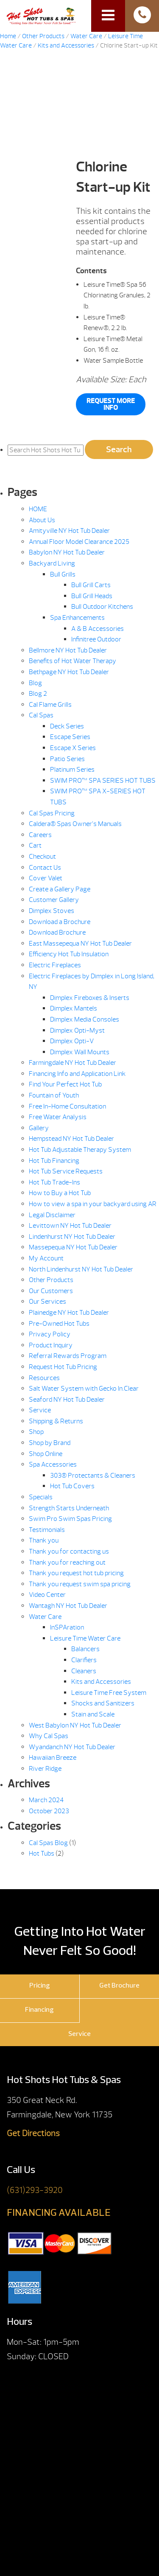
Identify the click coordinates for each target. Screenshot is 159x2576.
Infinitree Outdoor (96, 639)
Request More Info (110, 404)
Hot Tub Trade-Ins (54, 1182)
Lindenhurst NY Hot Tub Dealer (72, 1236)
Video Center (47, 1594)
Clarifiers (84, 1660)
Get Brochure (119, 1985)
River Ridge (45, 1768)
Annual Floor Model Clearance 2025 (79, 542)
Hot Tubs (41, 1853)
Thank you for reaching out (67, 1562)
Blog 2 (38, 693)
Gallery (39, 1128)
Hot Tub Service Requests (66, 1171)
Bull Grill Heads (91, 596)
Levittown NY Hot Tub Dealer (70, 1225)
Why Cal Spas (48, 1736)
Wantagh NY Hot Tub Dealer (68, 1606)
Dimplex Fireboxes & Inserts (89, 998)
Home (8, 36)
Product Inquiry (51, 1345)
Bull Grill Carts (91, 585)
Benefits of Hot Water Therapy (72, 661)
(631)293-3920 (35, 2190)
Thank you (44, 1540)
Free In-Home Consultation (67, 1106)
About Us (42, 520)
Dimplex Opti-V (72, 1041)
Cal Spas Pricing (52, 813)
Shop (36, 1432)
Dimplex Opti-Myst (77, 1030)
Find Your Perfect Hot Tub (65, 1084)
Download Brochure (57, 932)
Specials (41, 1497)
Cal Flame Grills (50, 704)
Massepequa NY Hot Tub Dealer (73, 1247)
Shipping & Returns (56, 1421)
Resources (44, 1378)
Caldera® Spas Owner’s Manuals (75, 824)
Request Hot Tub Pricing (63, 1367)
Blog (35, 683)
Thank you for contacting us (69, 1551)
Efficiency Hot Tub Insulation (69, 954)
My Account (46, 1258)
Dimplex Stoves (51, 911)
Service (40, 1410)
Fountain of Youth (54, 1095)
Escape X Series (73, 748)
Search (119, 449)
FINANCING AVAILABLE (59, 2213)
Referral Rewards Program (67, 1356)
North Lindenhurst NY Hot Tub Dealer (81, 1269)
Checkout (42, 856)
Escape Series (70, 737)
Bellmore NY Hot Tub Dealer (68, 650)
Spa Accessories (53, 1464)
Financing (39, 2010)
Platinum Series (72, 769)
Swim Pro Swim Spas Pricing (70, 1519)
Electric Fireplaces (55, 965)
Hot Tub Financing (54, 1160)
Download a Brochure (59, 922)
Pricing (39, 1985)
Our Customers (51, 1291)
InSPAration (67, 1627)
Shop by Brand (49, 1443)
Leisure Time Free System (108, 1692)
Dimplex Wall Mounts (79, 1052)
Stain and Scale (92, 1714)
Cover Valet (45, 878)
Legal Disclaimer (52, 1215)
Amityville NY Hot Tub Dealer (69, 530)
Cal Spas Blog (48, 1843)
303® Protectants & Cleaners (92, 1475)
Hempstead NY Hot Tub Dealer (71, 1138)
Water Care (86, 36)
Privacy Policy (49, 1334)
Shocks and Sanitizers (102, 1703)
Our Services (47, 1301)
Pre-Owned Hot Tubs (59, 1323)
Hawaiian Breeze (52, 1757)
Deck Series (67, 726)
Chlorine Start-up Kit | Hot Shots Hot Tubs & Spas (41, 15)
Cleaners (83, 1671)
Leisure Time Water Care (85, 1638)
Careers (40, 835)
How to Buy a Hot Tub (60, 1193)
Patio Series (67, 759)
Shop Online (45, 1454)
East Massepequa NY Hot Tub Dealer (80, 943)
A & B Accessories (97, 628)
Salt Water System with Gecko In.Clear (84, 1388)
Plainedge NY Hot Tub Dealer (69, 1312)
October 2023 (49, 1811)
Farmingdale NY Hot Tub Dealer (72, 1062)
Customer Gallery (54, 900)
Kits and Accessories (66, 46)
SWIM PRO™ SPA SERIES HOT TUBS (103, 780)
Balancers (85, 1649)
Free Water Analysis (57, 1117)
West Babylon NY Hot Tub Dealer (75, 1725)
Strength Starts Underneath (69, 1508)
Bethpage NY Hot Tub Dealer (69, 672)
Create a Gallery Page (59, 889)
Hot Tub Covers (72, 1486)
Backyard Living (52, 563)
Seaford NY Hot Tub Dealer (67, 1399)
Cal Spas (41, 715)
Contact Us (45, 867)
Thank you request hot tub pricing (76, 1573)
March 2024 (46, 1800)
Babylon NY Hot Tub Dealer (67, 552)
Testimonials (47, 1530)
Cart (35, 845)
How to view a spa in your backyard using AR (92, 1204)
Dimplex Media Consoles (84, 1019)
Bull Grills (62, 574)
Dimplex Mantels (73, 1008)
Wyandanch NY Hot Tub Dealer (72, 1747)
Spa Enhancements (77, 617)
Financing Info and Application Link (77, 1074)
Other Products (43, 36)
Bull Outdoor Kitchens (102, 606)
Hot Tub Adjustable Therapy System (80, 1149)
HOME (38, 509)
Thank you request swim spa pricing (80, 1584)
